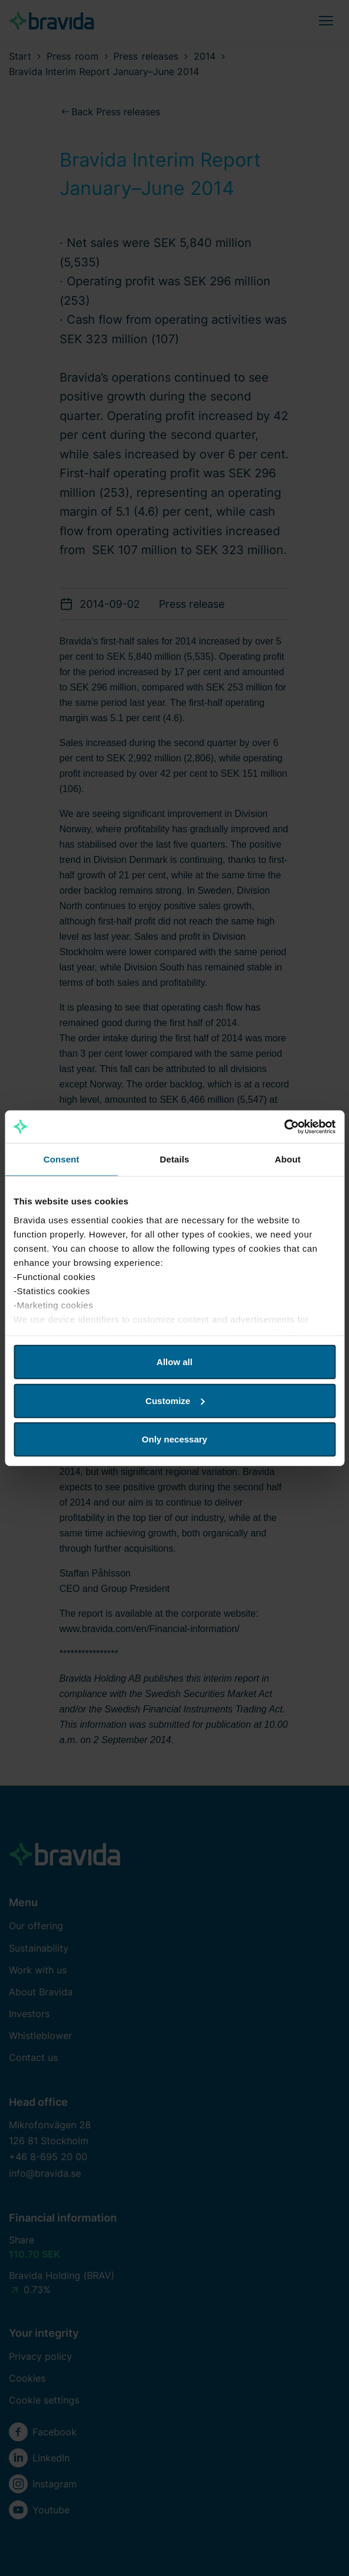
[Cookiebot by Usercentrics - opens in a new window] (283, 1126)
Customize (174, 1400)
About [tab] (288, 1159)
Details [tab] (175, 1159)
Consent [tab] (61, 1159)
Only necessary (174, 1439)
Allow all (174, 1362)
